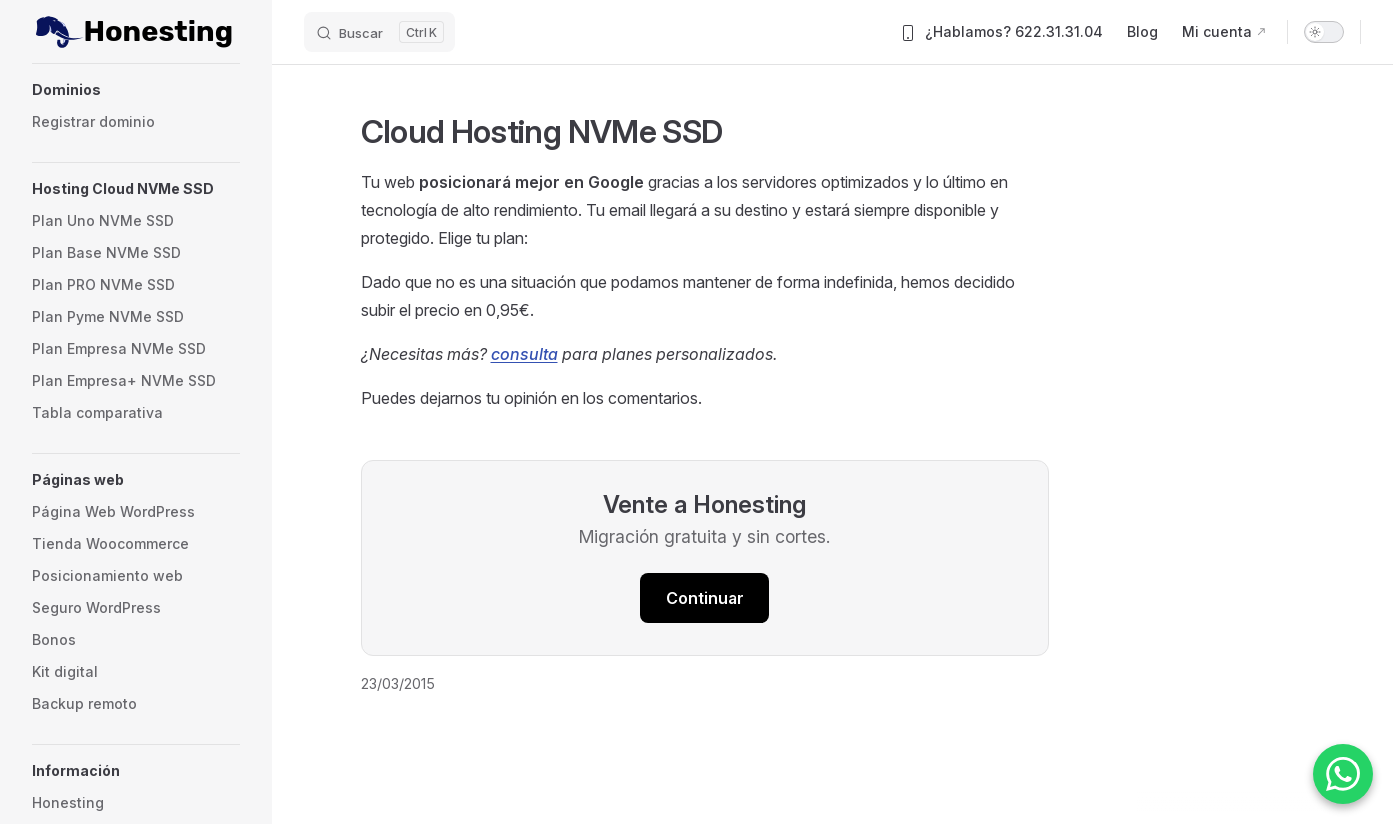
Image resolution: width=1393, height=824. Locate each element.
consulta (524, 354)
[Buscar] (379, 32)
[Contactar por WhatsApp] (1343, 774)
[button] (136, 90)
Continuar (705, 598)
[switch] (1324, 32)
